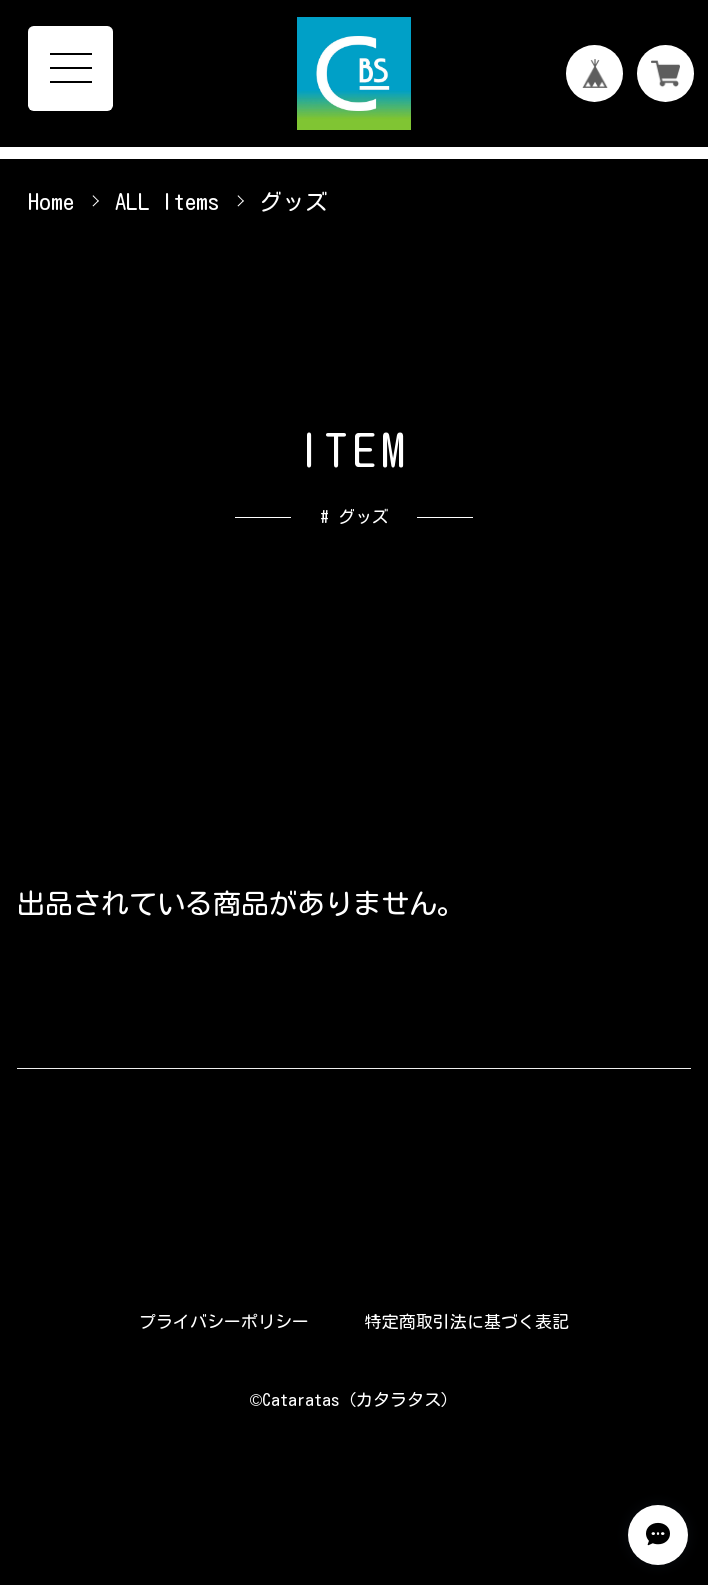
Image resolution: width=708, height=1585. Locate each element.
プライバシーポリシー (224, 1321)
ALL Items (167, 201)
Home (51, 201)
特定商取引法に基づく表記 (467, 1321)
